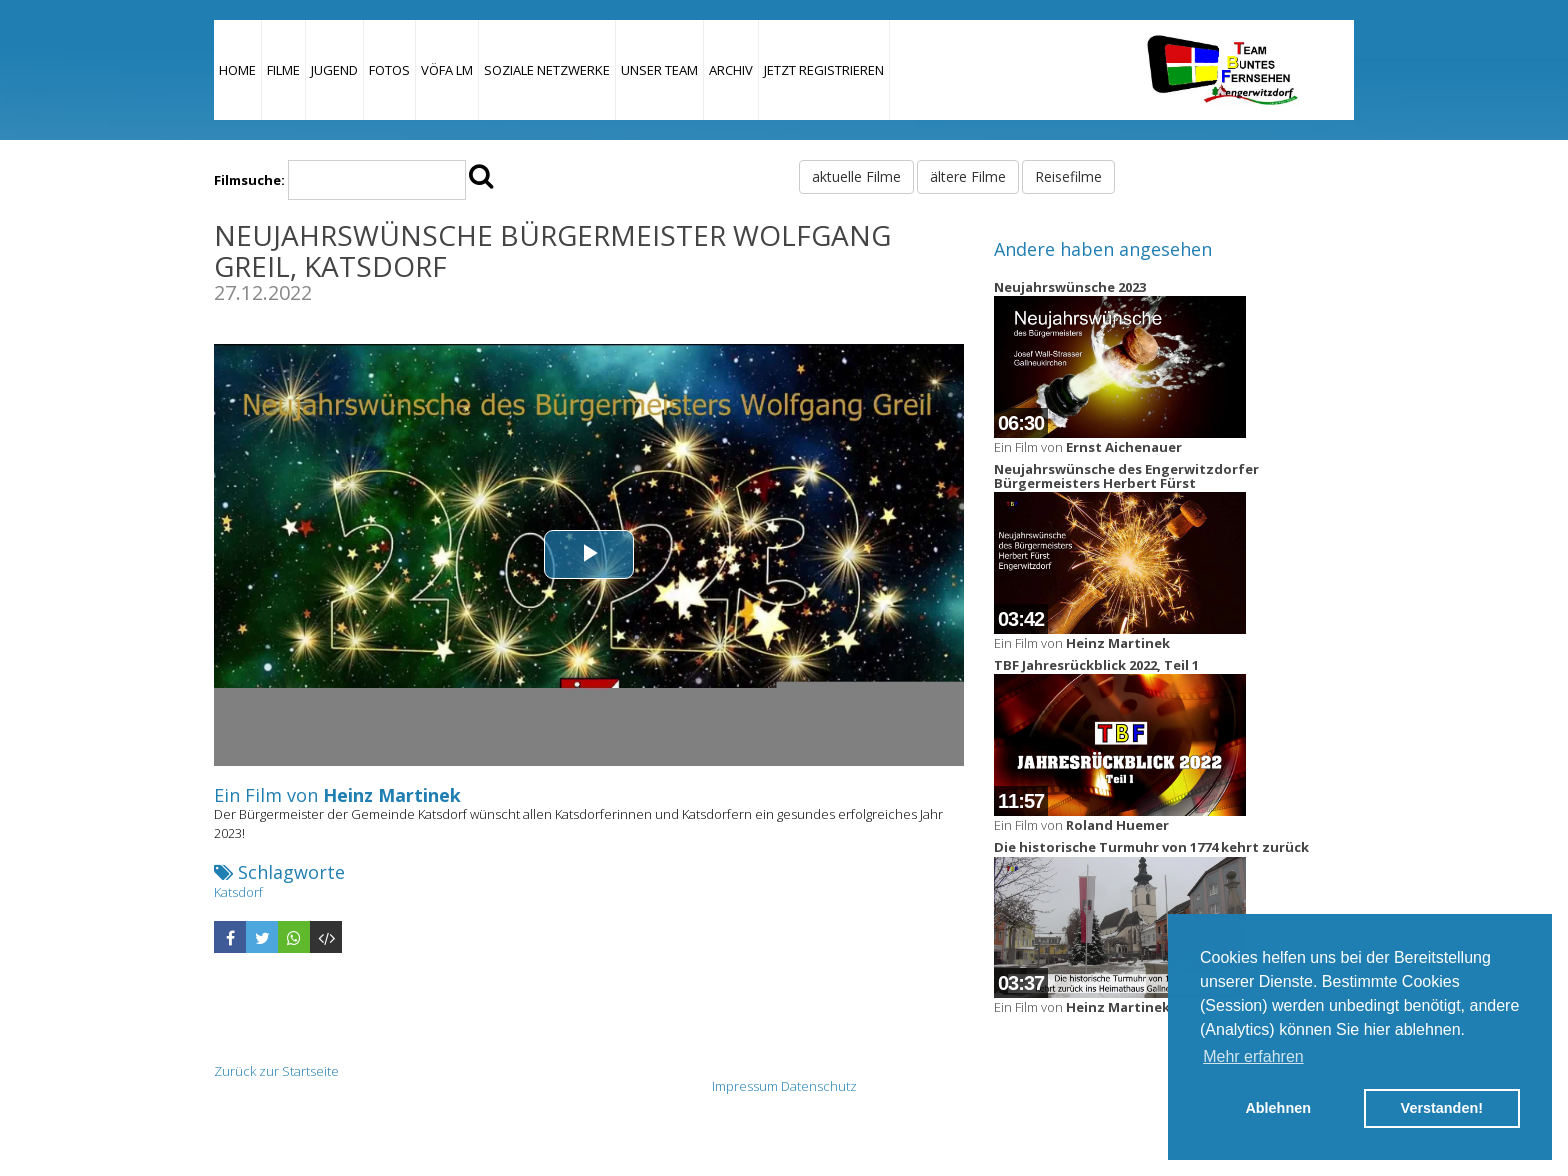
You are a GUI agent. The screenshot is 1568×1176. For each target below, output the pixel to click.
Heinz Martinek (392, 795)
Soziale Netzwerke (547, 70)
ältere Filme (968, 176)
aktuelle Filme (856, 176)
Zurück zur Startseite (276, 1071)
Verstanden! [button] (1442, 1108)
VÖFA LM (447, 70)
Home (237, 70)
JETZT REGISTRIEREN (824, 70)
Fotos (389, 70)
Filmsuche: (249, 180)
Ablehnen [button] (1278, 1108)
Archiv (731, 70)
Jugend (334, 70)
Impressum (745, 1086)
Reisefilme (1068, 176)
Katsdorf (238, 892)
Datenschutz (819, 1086)
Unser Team (659, 70)
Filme (283, 70)
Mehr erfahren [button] (1253, 1056)
